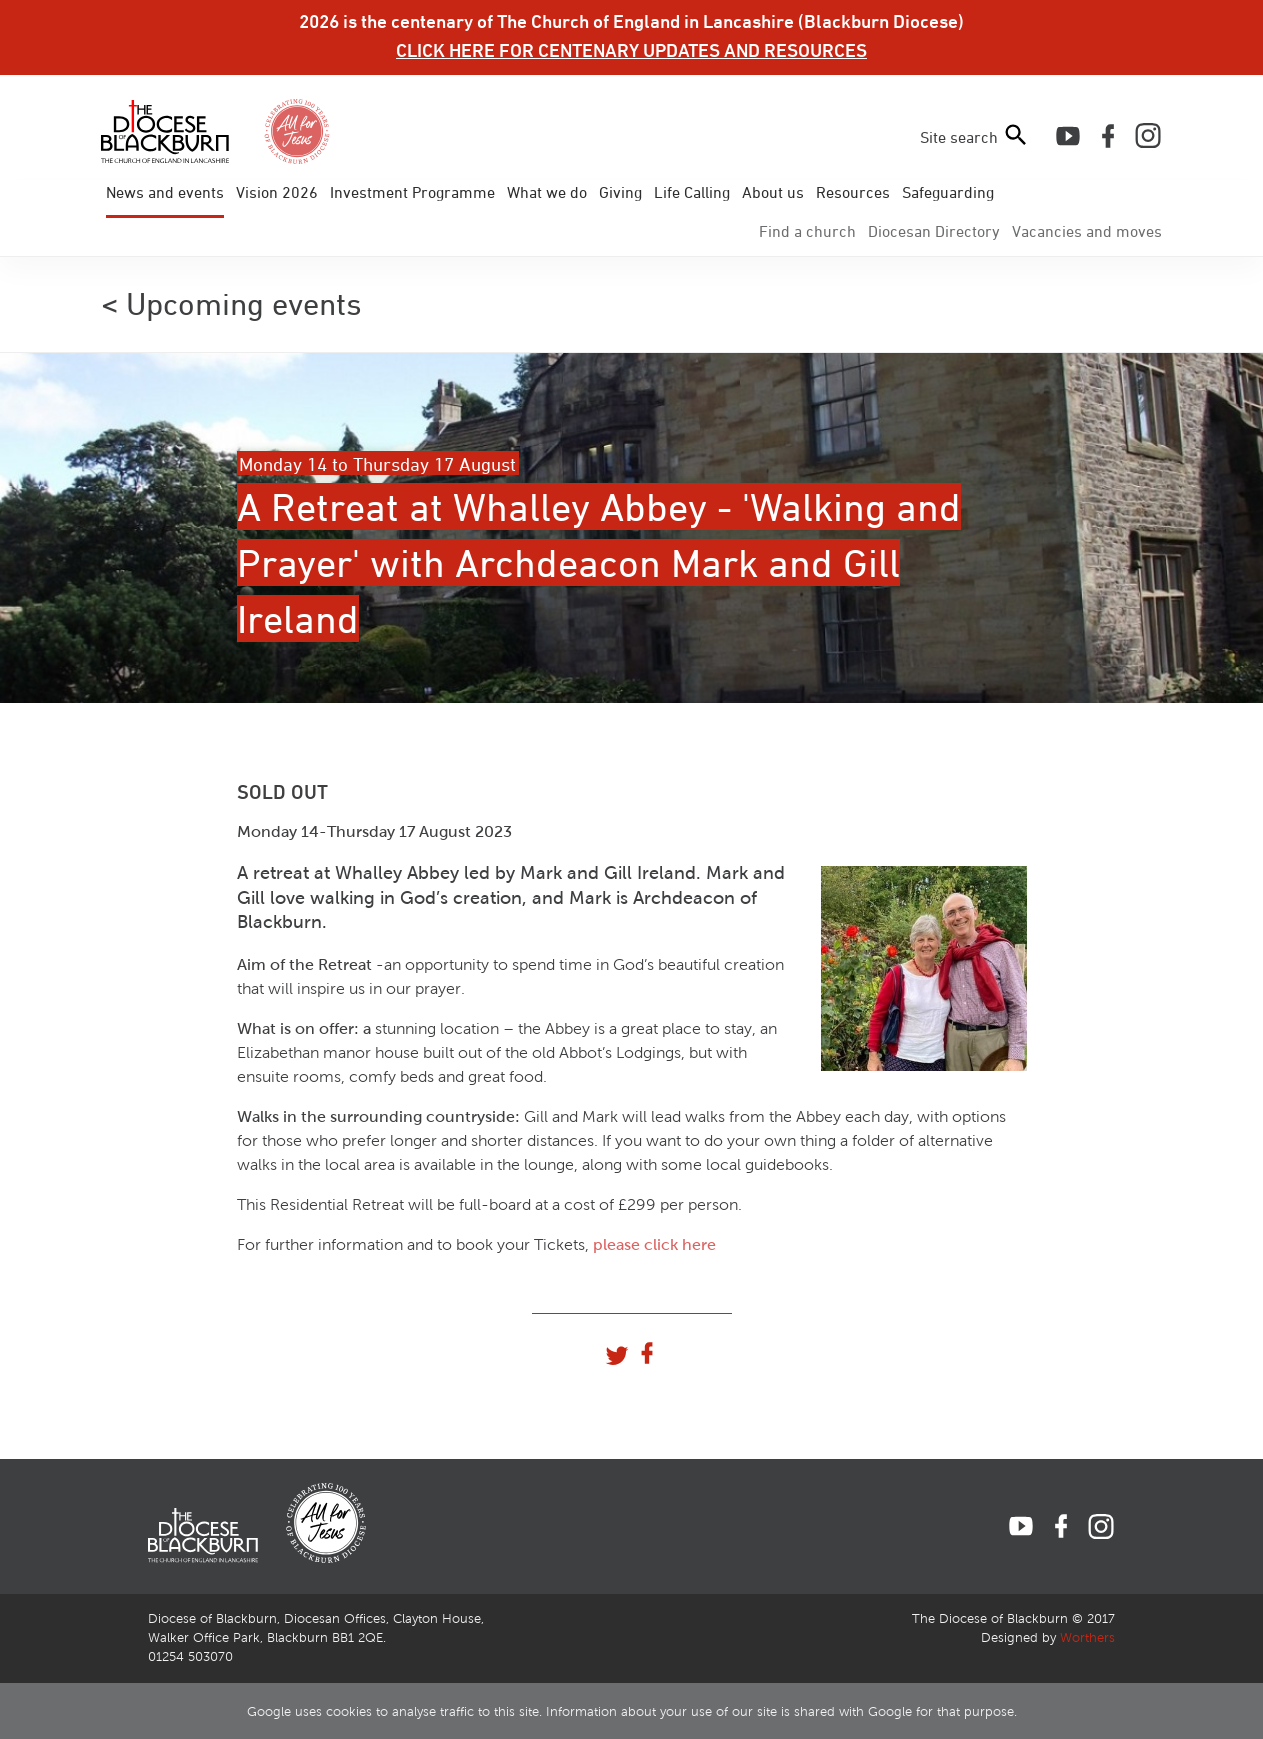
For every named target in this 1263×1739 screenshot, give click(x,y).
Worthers (1087, 1638)
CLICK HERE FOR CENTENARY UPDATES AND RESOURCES (631, 50)
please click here (654, 1244)
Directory (934, 231)
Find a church (807, 231)
